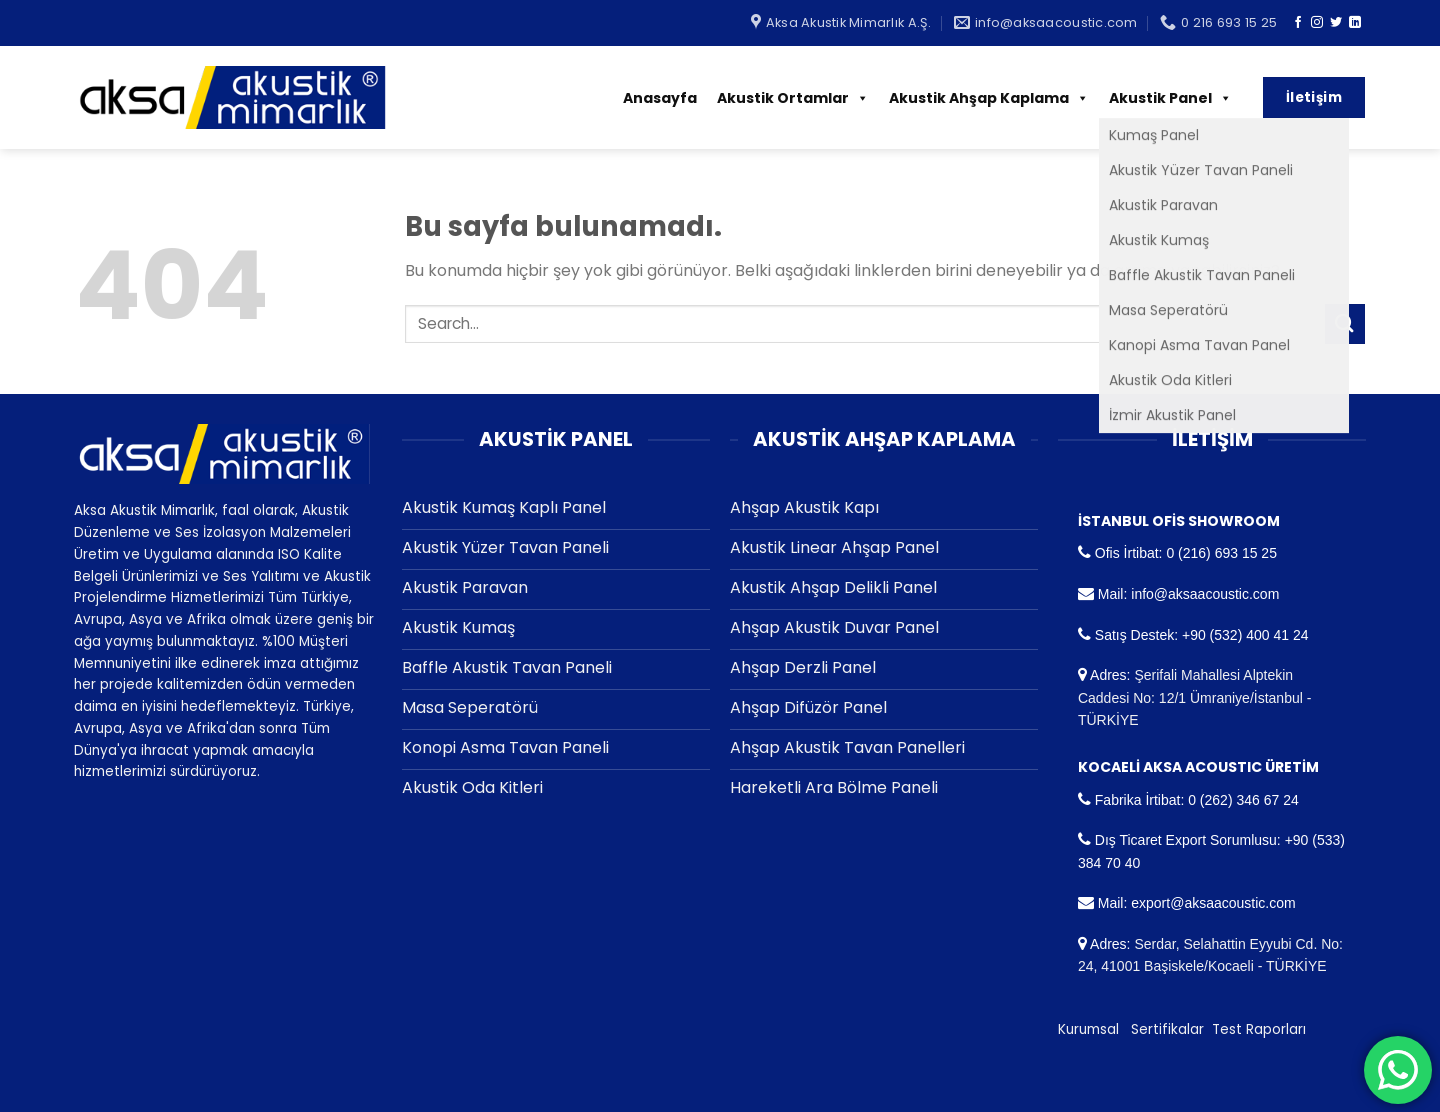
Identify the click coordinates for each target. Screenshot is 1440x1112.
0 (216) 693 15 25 (1221, 553)
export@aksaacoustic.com (1213, 903)
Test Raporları (1259, 1029)
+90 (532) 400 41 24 (1245, 635)
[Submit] (1345, 323)
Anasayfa (660, 98)
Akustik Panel (1170, 98)
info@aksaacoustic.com (1205, 594)
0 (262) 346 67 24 (1243, 800)
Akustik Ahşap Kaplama (989, 98)
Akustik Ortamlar (793, 98)
